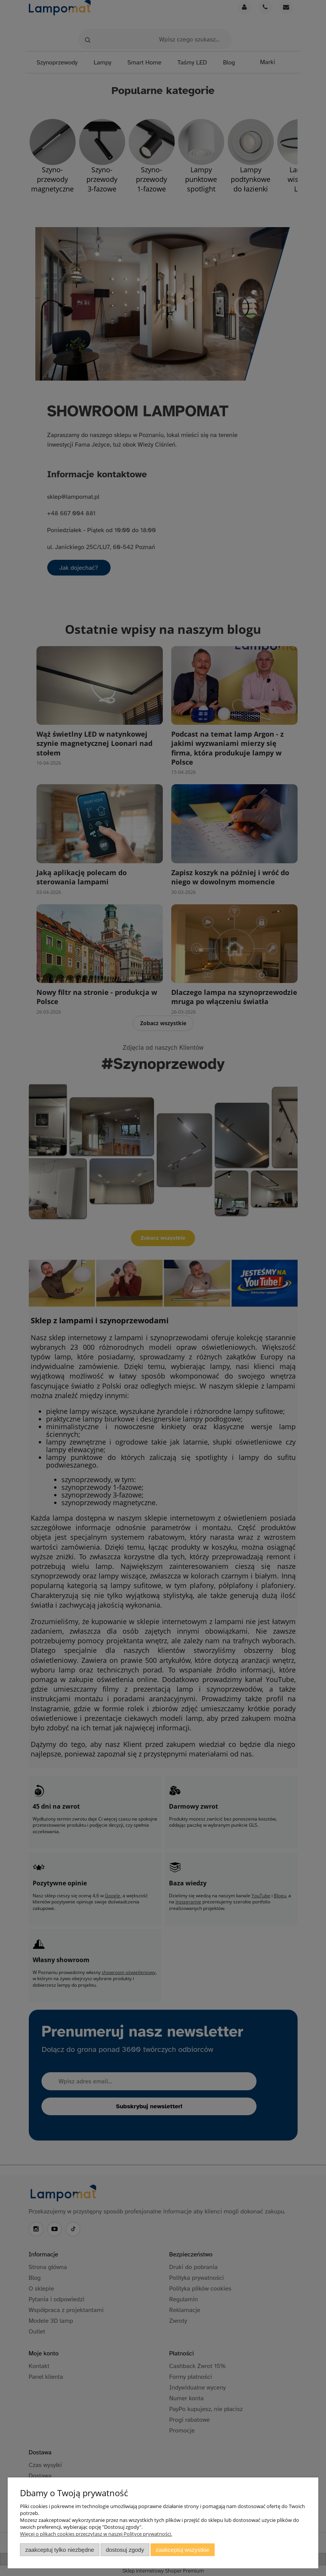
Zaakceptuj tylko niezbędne (59, 2549)
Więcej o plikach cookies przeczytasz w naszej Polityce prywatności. (96, 2533)
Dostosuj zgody (125, 2549)
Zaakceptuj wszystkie (182, 2549)
